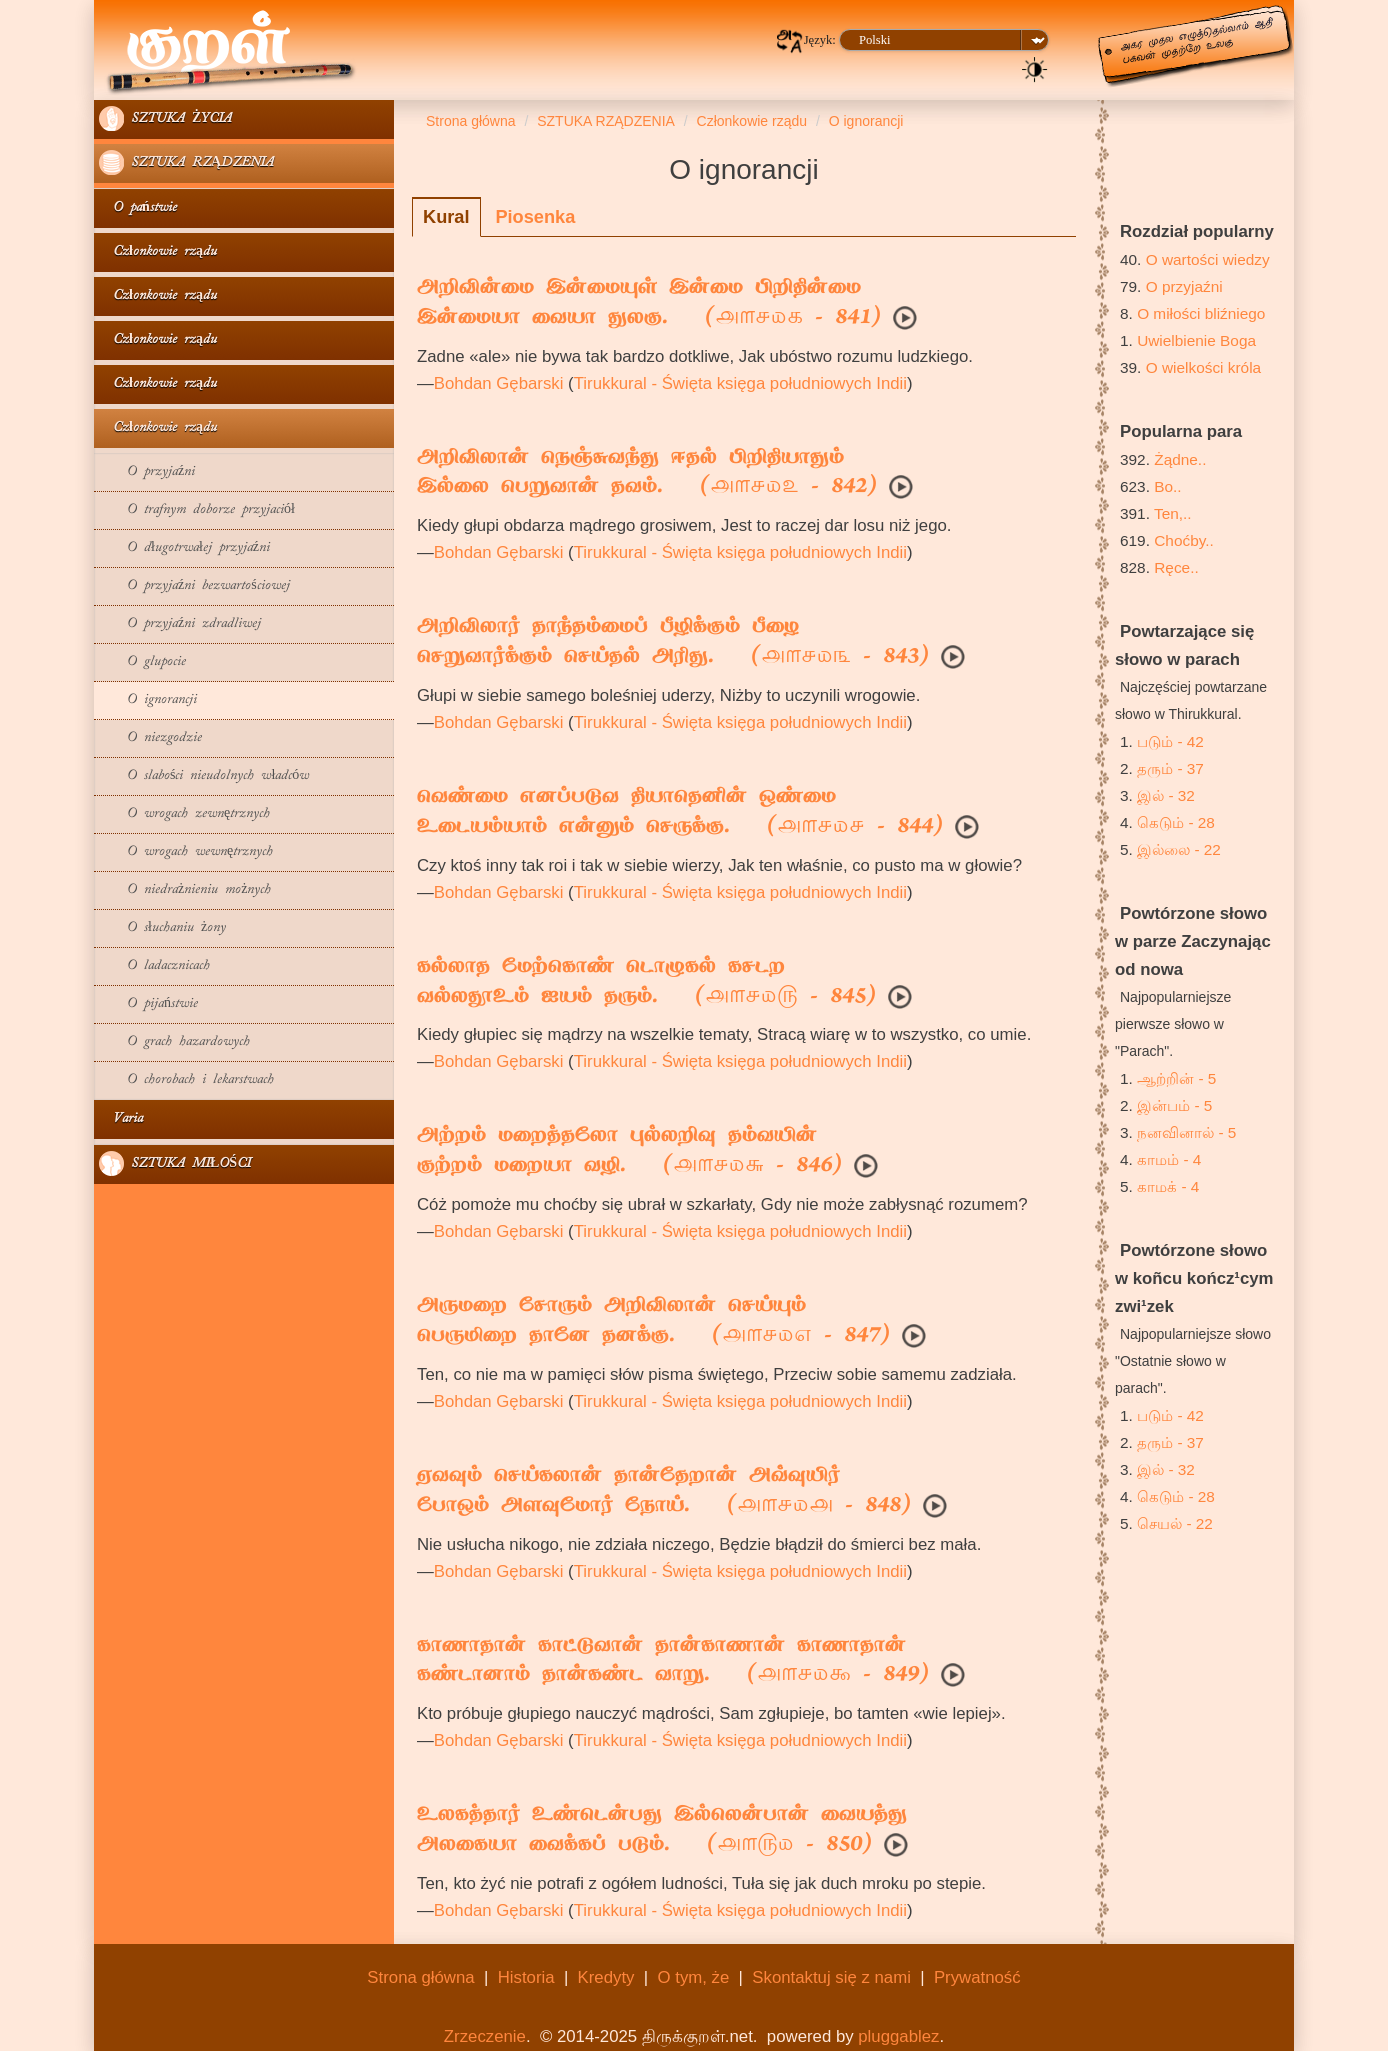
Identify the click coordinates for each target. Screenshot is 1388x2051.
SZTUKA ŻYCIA (165, 118)
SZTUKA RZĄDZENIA (186, 162)
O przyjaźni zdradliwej (180, 624)
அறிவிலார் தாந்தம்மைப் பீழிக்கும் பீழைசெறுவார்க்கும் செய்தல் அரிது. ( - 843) (673, 643)
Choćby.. (1184, 540)
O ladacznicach (154, 966)
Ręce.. (1176, 567)
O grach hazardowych (174, 1042)
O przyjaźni (147, 472)
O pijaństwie (148, 1004)
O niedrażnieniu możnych (185, 890)
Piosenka (535, 217)
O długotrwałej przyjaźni (184, 548)
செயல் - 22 (1175, 1523)
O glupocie (142, 662)
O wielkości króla (1203, 367)
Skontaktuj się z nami (831, 1977)
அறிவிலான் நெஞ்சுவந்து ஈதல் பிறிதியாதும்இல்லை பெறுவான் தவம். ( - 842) (647, 474)
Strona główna (420, 1977)
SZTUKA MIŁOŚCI (175, 1163)
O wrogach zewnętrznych (184, 814)
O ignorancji (148, 700)
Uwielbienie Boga (1196, 340)
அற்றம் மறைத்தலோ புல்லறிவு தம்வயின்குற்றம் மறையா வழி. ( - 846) (629, 1152)
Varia (121, 1119)
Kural (446, 217)
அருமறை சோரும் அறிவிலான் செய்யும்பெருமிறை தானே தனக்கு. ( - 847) (653, 1322)
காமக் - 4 (1168, 1186)
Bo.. (1167, 486)
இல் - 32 (1166, 795)
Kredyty (606, 1977)
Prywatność (977, 1977)
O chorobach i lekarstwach (186, 1080)
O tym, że (694, 1977)
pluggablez (898, 2036)
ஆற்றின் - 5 (1176, 1078)
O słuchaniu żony (162, 928)
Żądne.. (1180, 459)
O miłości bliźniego (1201, 313)
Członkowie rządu (158, 252)
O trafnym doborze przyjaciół (197, 510)
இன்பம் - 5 (1174, 1105)
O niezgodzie (150, 738)
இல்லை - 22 (1179, 849)
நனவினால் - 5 (1186, 1132)
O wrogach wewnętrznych (186, 852)
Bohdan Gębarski (499, 383)
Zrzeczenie (485, 2036)
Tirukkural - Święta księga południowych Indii (740, 383)
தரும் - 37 (1170, 768)
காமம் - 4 (1169, 1159)
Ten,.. (1173, 513)
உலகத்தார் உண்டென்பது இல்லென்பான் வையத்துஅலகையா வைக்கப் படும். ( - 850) (662, 1831)
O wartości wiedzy (1208, 259)
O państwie (138, 208)
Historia (526, 1977)
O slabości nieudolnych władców (204, 776)
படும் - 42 (1170, 741)
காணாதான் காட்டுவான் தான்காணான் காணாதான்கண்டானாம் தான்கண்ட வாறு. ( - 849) (673, 1662)
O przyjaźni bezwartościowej (194, 586)
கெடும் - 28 (1176, 822)
